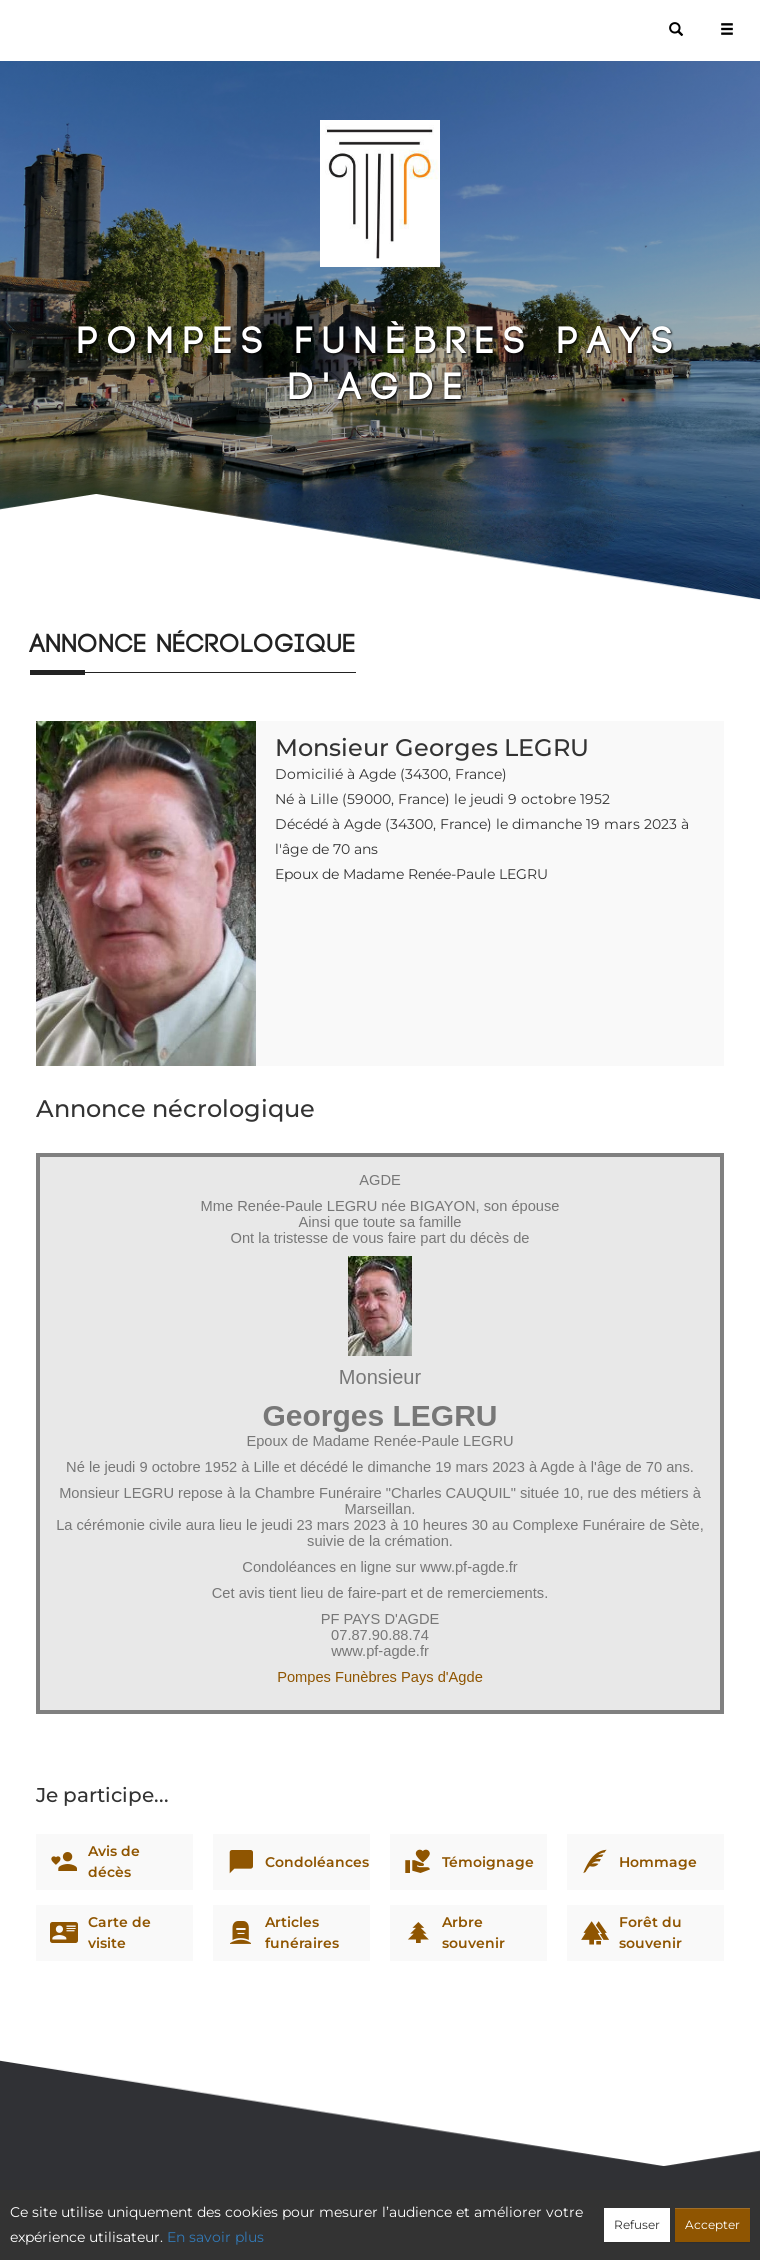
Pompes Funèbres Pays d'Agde (380, 1677)
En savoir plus (215, 2237)
